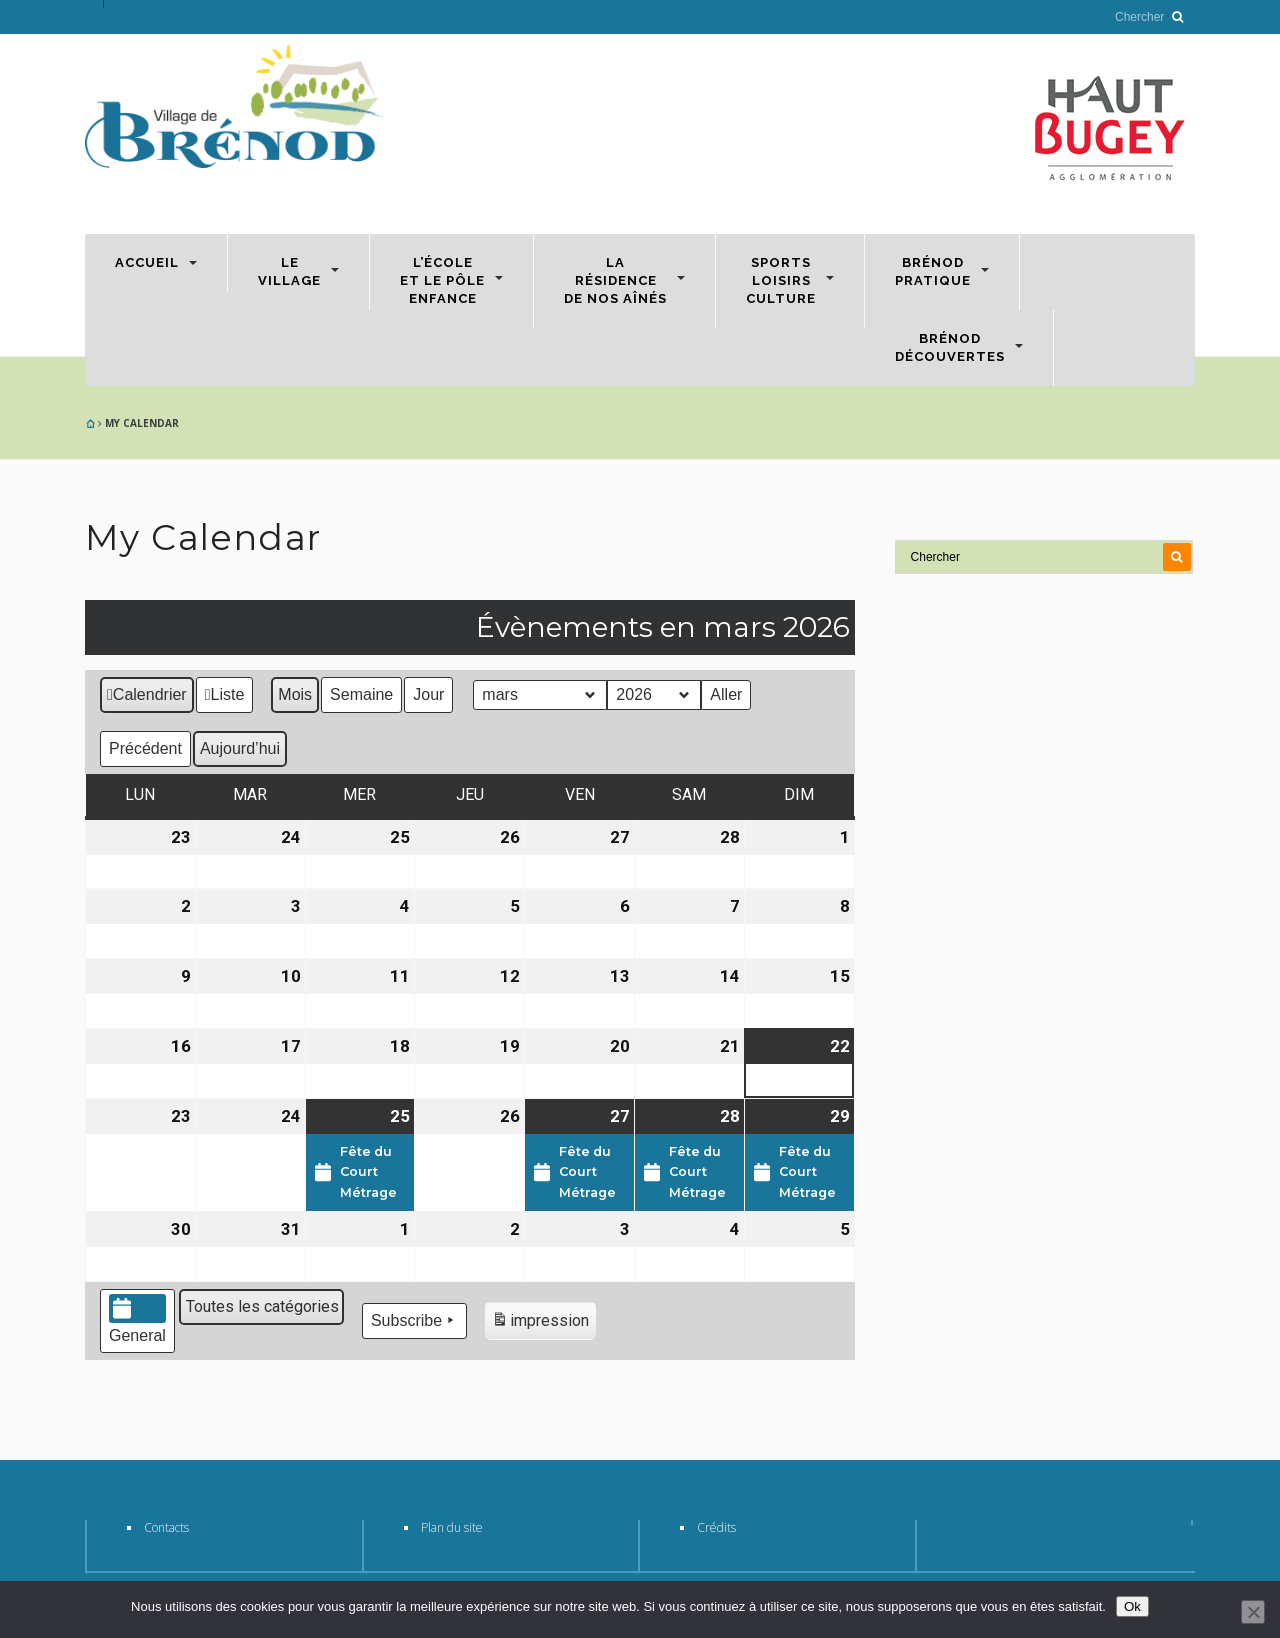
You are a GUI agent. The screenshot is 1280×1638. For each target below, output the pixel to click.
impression (540, 1323)
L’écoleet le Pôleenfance (442, 280)
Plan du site (452, 1527)
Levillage (289, 271)
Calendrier (146, 697)
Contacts (166, 1527)
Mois (295, 694)
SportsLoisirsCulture (781, 280)
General (137, 1319)
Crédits (716, 1527)
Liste (225, 697)
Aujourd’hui (240, 748)
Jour (428, 694)
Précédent (145, 748)
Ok (1132, 1606)
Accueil (147, 262)
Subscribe (414, 1321)
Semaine (361, 694)
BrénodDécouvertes (950, 347)
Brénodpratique (933, 271)
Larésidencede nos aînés (615, 280)
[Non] (1253, 1612)
